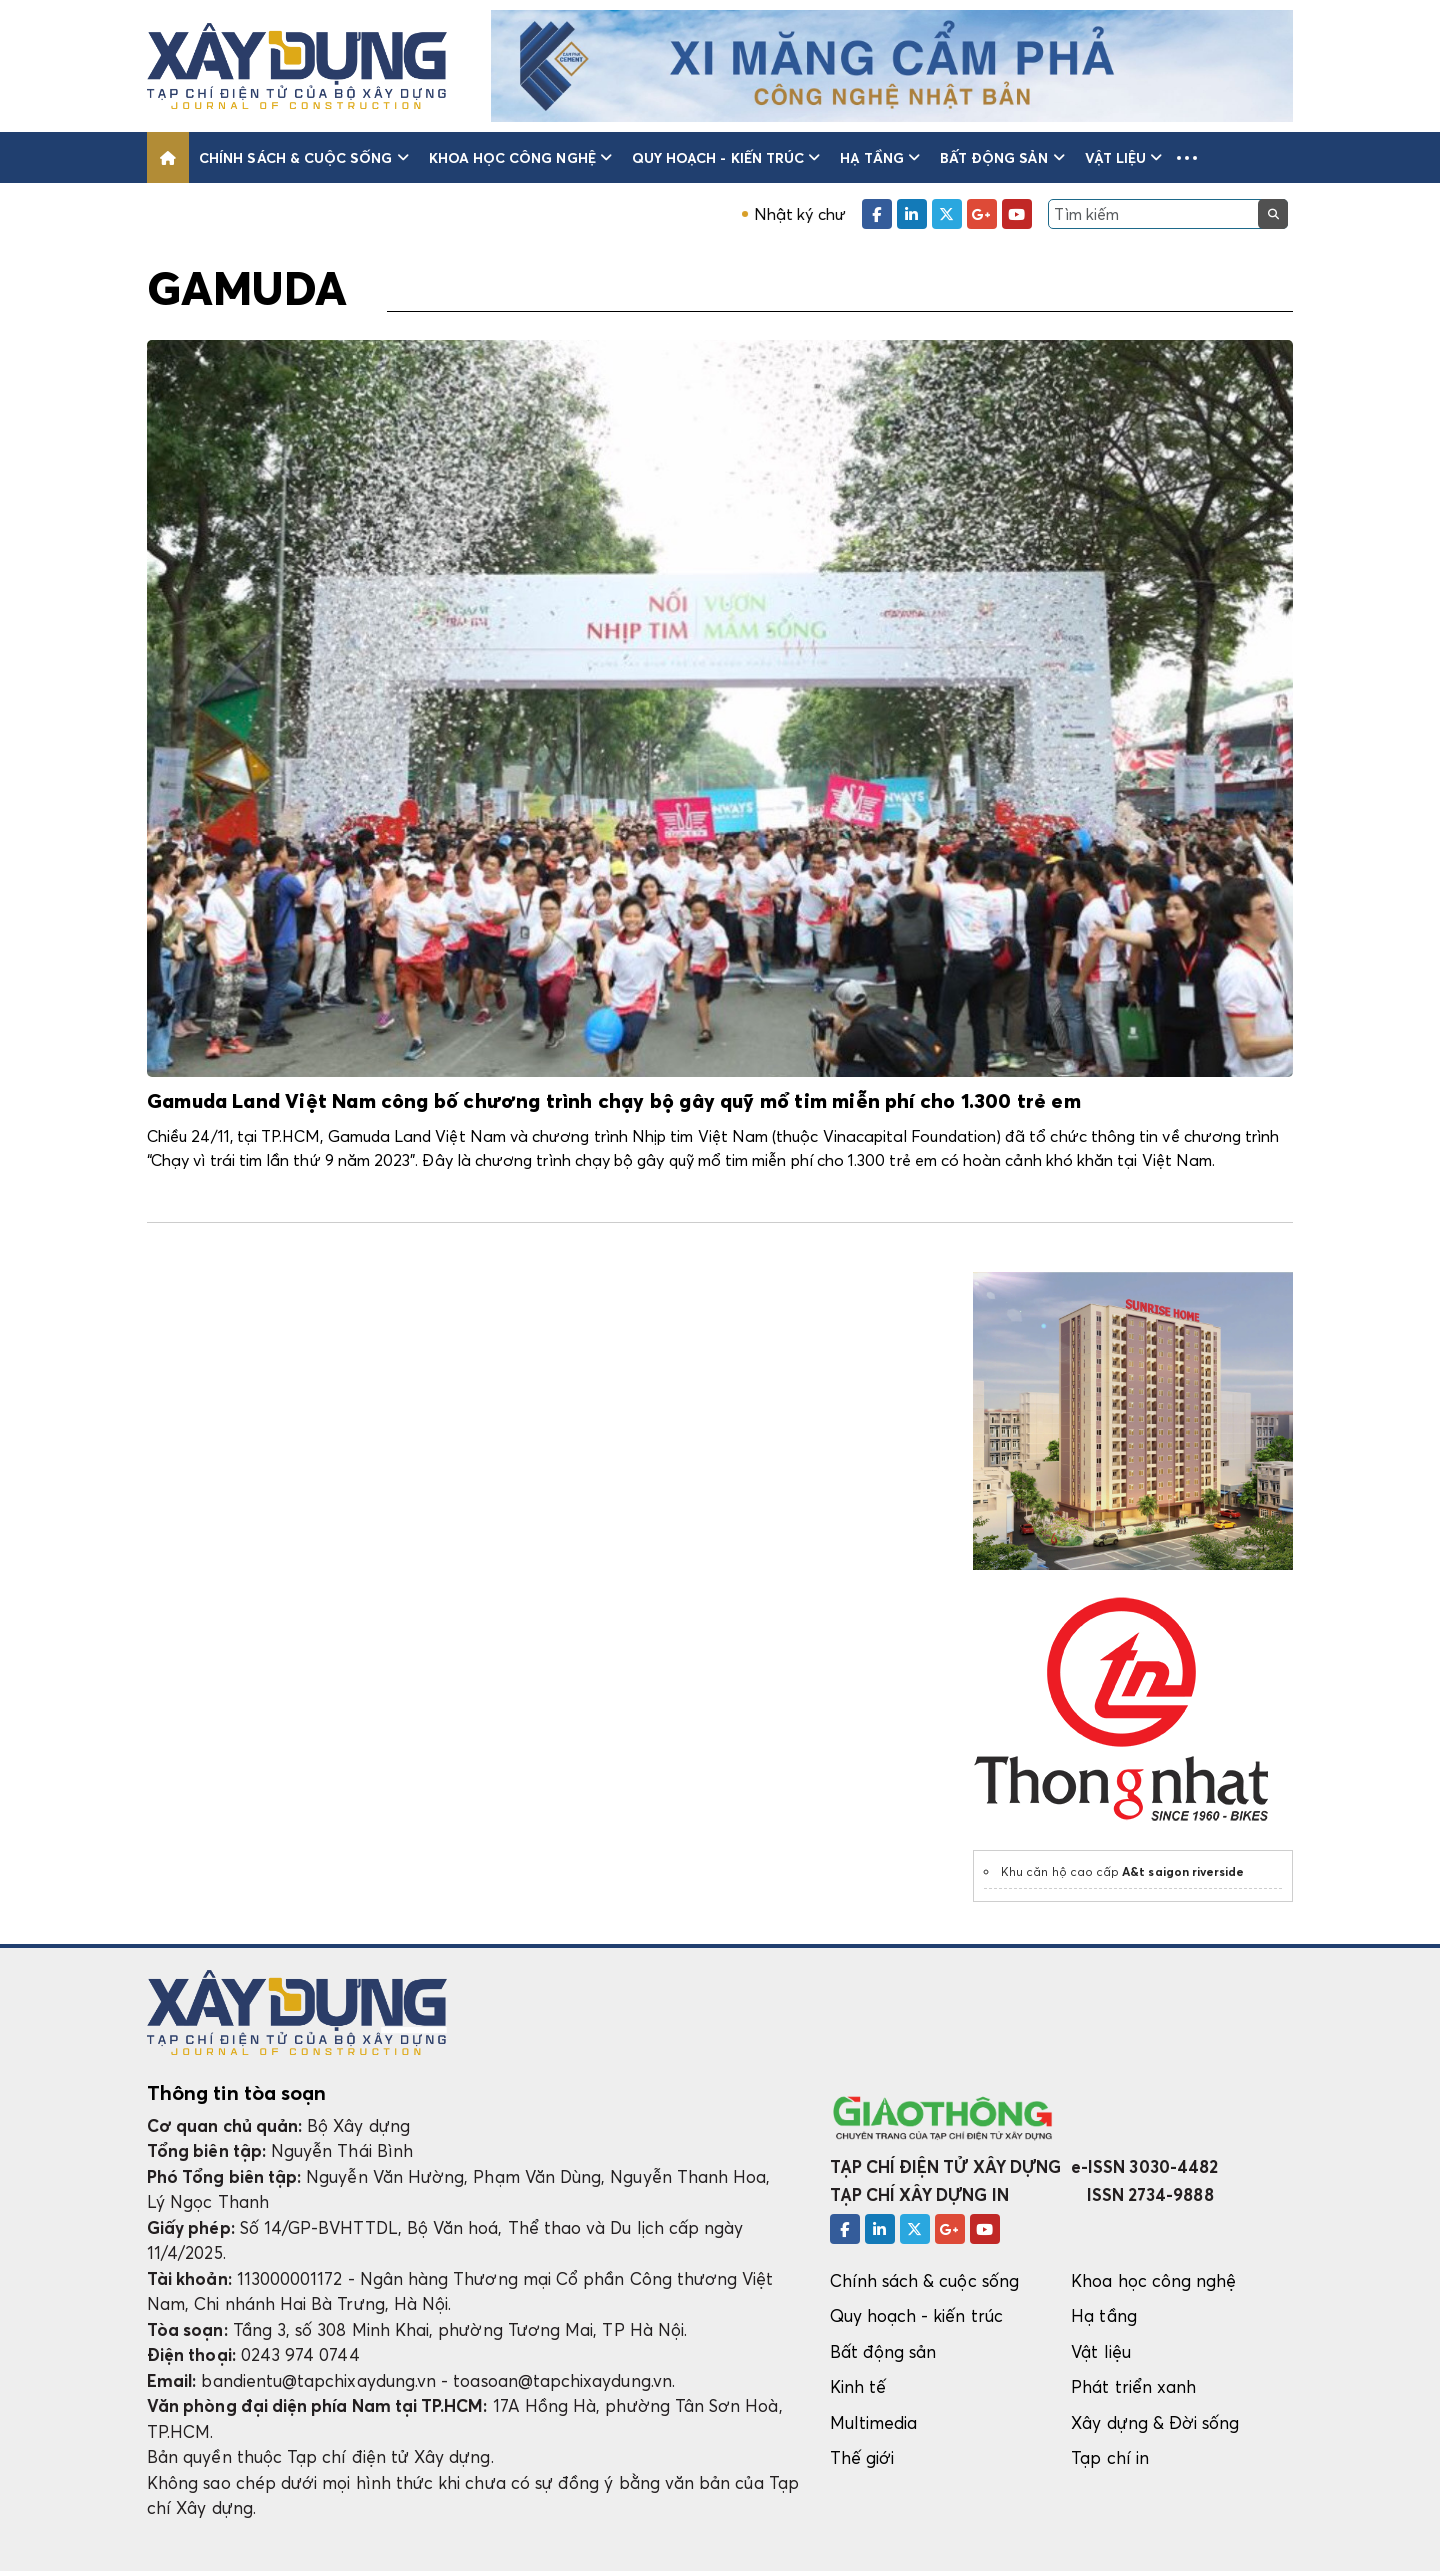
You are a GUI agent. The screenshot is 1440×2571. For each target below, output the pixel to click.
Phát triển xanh (1133, 2386)
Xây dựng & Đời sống (1155, 2422)
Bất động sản (1002, 157)
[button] (1187, 157)
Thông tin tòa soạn (236, 2093)
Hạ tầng (880, 157)
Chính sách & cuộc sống (304, 157)
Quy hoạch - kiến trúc (726, 157)
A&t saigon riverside (1183, 1871)
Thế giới (862, 2457)
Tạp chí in (1110, 2457)
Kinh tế (858, 2386)
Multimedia (874, 2422)
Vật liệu (1124, 157)
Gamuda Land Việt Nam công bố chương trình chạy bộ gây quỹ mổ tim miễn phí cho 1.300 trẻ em (614, 1102)
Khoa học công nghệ (520, 157)
